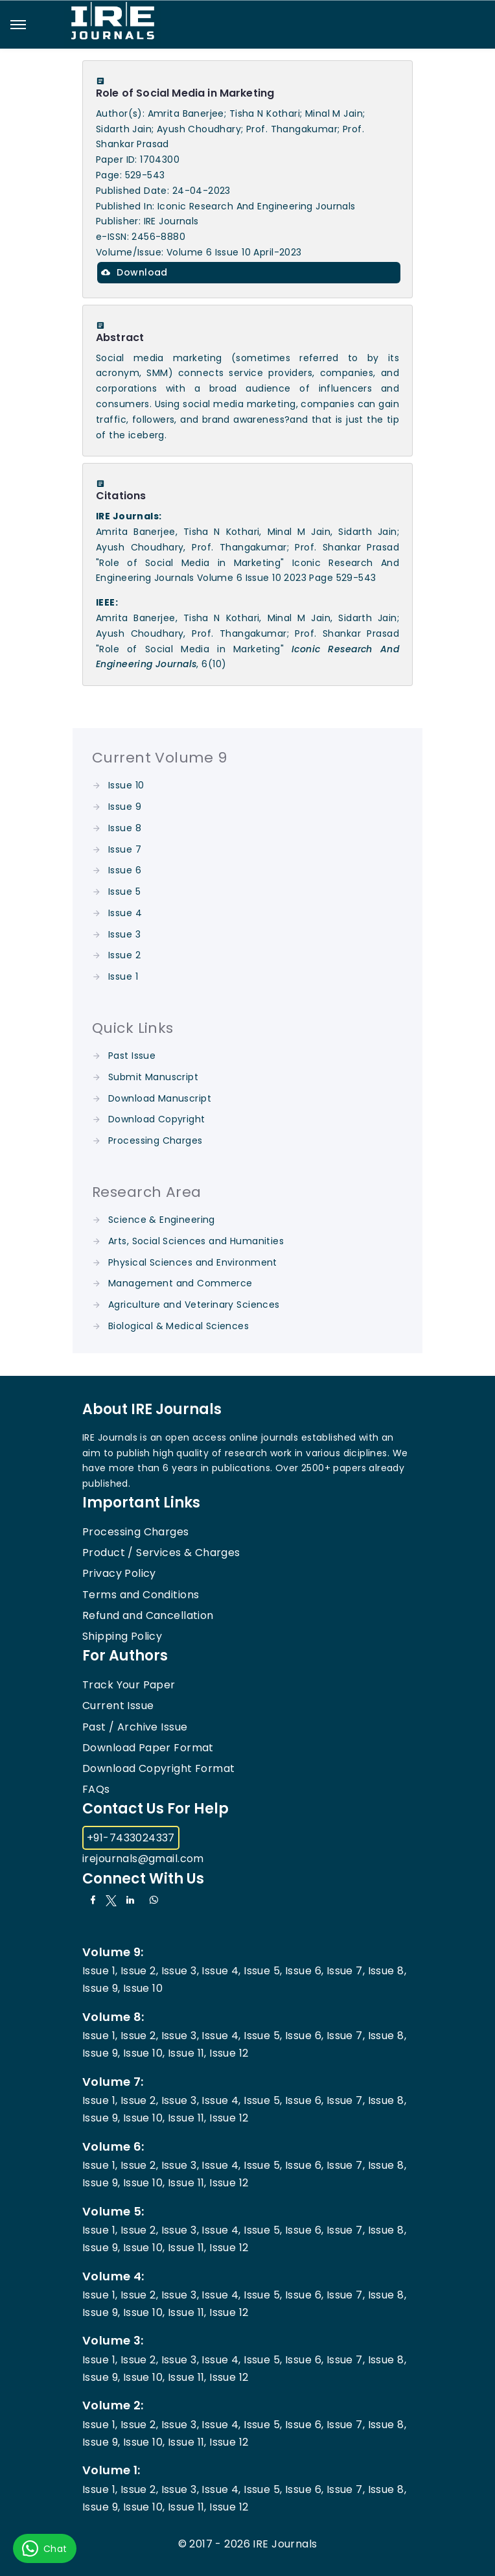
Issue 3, (180, 1970)
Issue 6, (304, 1970)
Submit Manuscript (153, 1076)
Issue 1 (123, 976)
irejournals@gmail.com (143, 1858)
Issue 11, (187, 2053)
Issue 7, (346, 1970)
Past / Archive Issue (134, 1726)
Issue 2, (139, 1970)
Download (134, 272)
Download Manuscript (159, 1098)
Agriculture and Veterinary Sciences (194, 1304)
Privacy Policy (119, 1573)
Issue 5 (124, 891)
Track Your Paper (129, 1684)
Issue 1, (99, 1970)
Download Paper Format (148, 1747)
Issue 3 (124, 934)
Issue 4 (125, 912)
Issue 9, (101, 1988)
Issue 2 (124, 955)
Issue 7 (124, 849)
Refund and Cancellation (148, 1615)
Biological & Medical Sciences (178, 1325)
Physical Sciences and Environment (192, 1262)
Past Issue (131, 1055)
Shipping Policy (122, 1636)
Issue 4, (220, 1970)
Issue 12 (228, 2053)
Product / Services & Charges (161, 1552)
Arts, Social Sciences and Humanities (196, 1241)
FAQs (96, 1789)
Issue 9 (124, 806)
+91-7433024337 (131, 1837)
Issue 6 (124, 870)
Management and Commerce (180, 1283)
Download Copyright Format (158, 1768)
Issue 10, (144, 2053)
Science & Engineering (161, 1219)
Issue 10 (126, 785)
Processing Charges (155, 1140)
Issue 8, (387, 1970)
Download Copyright (156, 1119)
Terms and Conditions (140, 1594)
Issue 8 (124, 827)
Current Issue (118, 1705)
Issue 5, (263, 1970)
